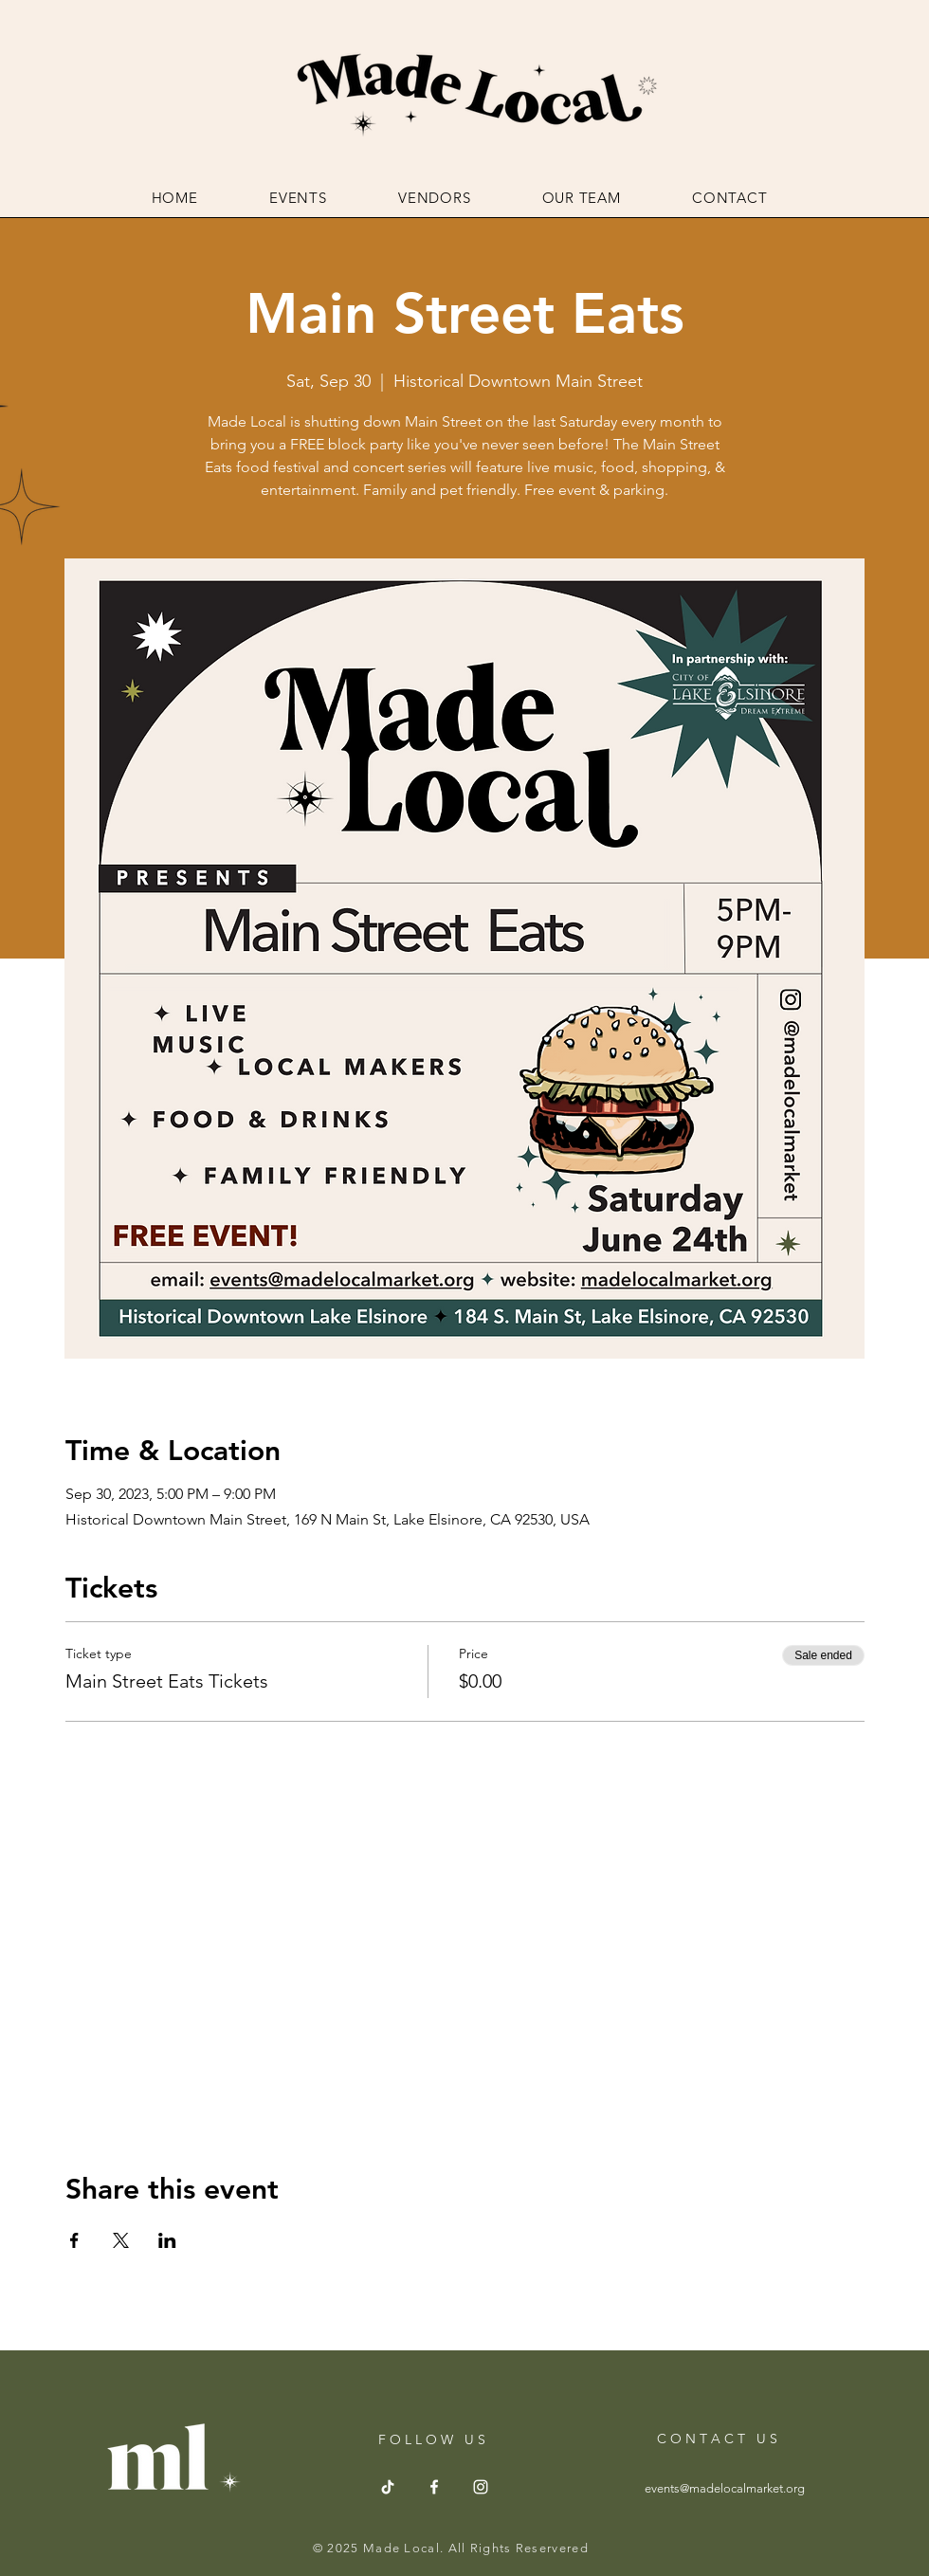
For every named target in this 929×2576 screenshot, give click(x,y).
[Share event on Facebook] (74, 2240)
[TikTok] (387, 2486)
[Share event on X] (121, 2240)
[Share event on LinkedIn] (167, 2240)
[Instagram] (480, 2486)
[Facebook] (434, 2486)
